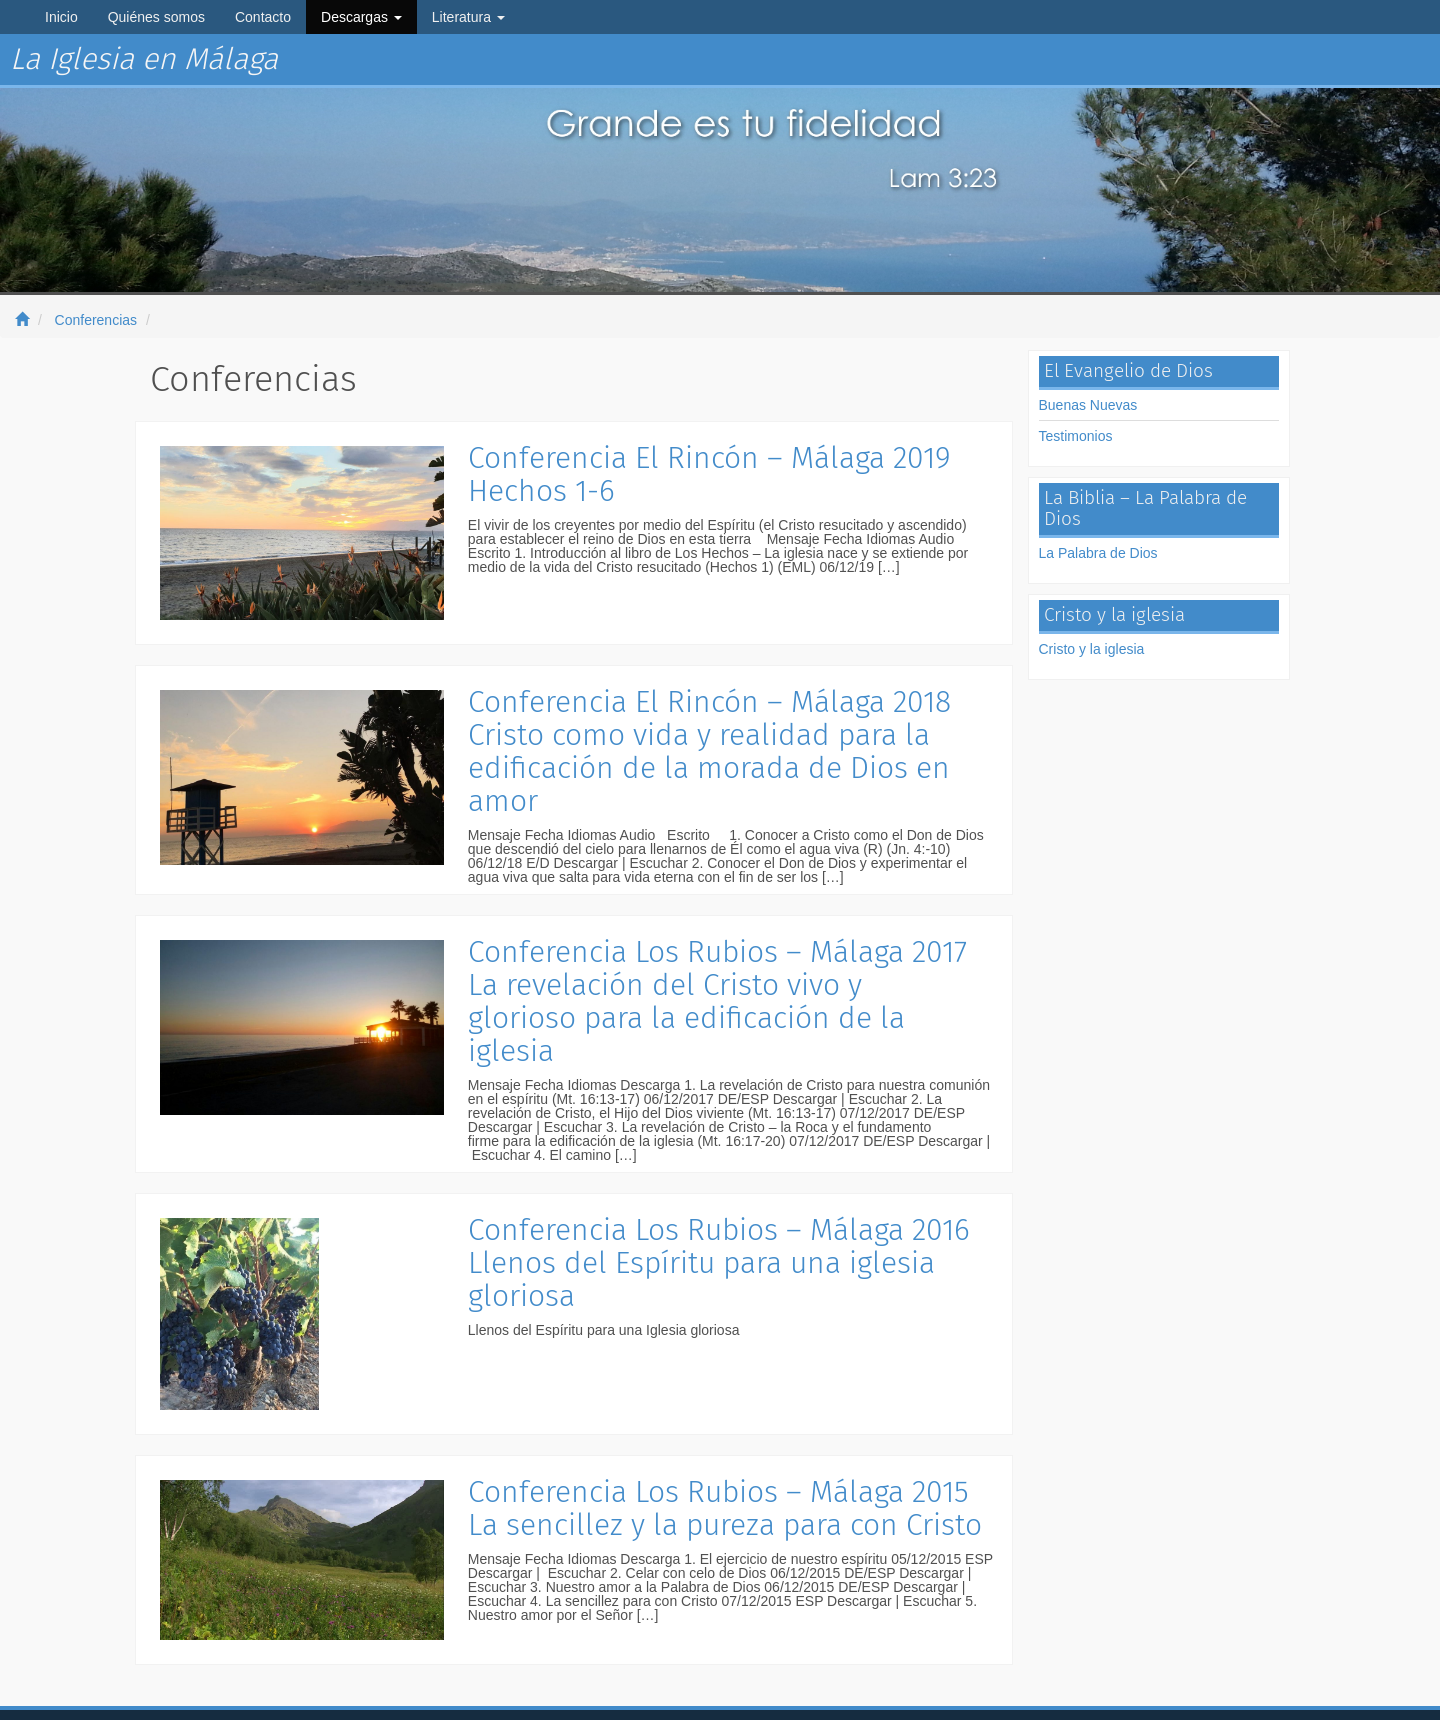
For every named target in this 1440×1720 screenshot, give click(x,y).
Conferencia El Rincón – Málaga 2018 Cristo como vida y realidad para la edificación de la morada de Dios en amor (709, 751)
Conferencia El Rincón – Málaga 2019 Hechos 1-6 (709, 474)
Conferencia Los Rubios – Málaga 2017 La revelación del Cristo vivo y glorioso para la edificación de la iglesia (717, 1001)
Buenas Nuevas (1088, 405)
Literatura (468, 17)
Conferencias (96, 320)
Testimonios (1076, 436)
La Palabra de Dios (1098, 553)
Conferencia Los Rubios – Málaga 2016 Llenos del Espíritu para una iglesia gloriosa (719, 1263)
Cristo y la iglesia (1092, 649)
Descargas (361, 17)
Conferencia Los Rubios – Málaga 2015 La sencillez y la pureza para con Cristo (725, 1508)
